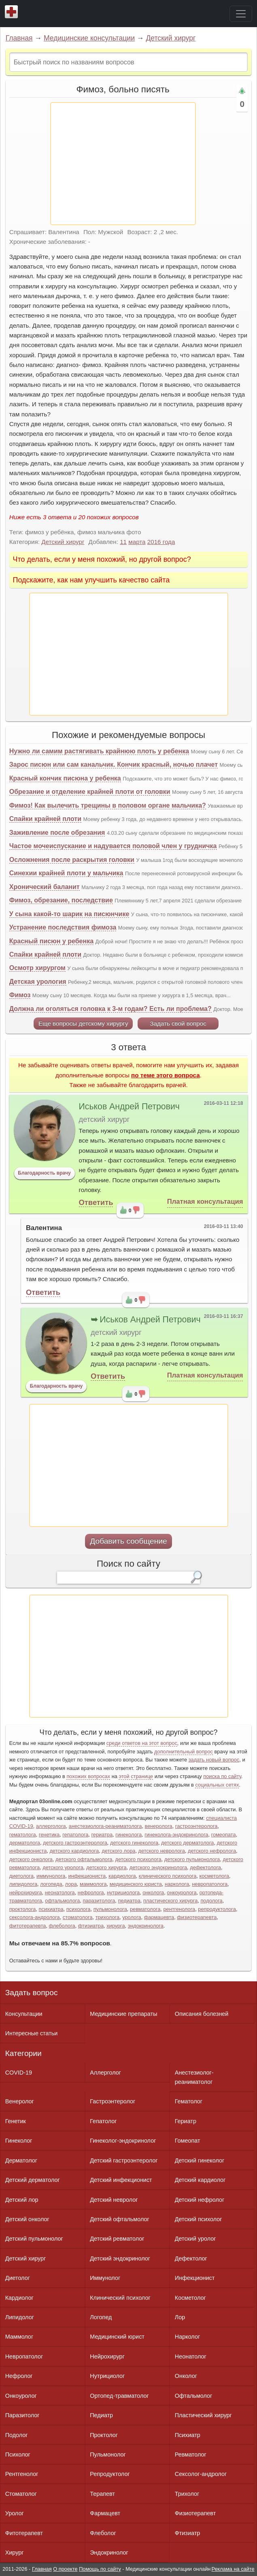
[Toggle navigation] (240, 14)
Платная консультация (205, 1201)
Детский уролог (195, 2238)
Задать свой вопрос (178, 1023)
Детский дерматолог (32, 2180)
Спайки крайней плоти (45, 818)
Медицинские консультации (89, 38)
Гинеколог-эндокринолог (123, 2140)
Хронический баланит (44, 886)
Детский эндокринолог (120, 2258)
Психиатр (187, 2435)
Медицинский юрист (117, 2336)
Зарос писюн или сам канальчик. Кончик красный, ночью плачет (113, 764)
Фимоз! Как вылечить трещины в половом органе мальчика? (107, 805)
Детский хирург (170, 38)
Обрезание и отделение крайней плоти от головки (89, 791)
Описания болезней (202, 2014)
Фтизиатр (187, 2533)
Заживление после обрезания (57, 832)
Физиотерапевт (195, 2513)
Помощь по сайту (100, 2569)
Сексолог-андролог (201, 2474)
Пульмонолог (107, 2454)
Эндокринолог (109, 2552)
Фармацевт (105, 2513)
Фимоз (20, 995)
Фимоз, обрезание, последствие (61, 900)
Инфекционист (195, 2278)
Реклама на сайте (233, 2569)
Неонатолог (190, 2356)
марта (136, 541)
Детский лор (21, 2199)
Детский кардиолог (200, 2180)
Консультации (23, 2014)
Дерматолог (21, 2160)
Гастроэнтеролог (112, 2101)
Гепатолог (103, 2121)
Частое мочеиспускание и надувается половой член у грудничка (113, 845)
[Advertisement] (123, 163)
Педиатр (101, 2415)
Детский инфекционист (121, 2180)
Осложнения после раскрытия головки (71, 859)
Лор (180, 2317)
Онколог (186, 2376)
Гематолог (188, 2101)
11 (123, 541)
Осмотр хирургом (37, 967)
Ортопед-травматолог (119, 2396)
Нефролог (19, 2376)
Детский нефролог (200, 2199)
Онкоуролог (21, 2396)
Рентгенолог (21, 2474)
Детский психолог (198, 2219)
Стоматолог (21, 2494)
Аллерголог (105, 2072)
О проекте (65, 2569)
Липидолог (19, 2317)
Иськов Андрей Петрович (129, 1106)
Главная (19, 38)
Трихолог (187, 2494)
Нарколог (187, 2336)
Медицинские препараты (123, 2014)
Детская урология (37, 981)
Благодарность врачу (44, 1173)
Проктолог (104, 2435)
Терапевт (102, 2494)
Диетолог (17, 2278)
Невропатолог (24, 2356)
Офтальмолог (193, 2396)
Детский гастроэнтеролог (123, 2160)
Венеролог (19, 2101)
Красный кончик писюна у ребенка (65, 778)
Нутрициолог (107, 2376)
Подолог (16, 2435)
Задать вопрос (31, 1992)
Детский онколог (27, 2219)
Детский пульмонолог (34, 2238)
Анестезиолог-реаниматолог (194, 2077)
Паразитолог (22, 2415)
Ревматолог (190, 2454)
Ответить (96, 1202)
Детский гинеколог (199, 2160)
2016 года (161, 541)
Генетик (15, 2121)
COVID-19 (18, 2072)
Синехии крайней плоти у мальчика (66, 873)
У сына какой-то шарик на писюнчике (69, 914)
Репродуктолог (110, 2474)
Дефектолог (191, 2258)
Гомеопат (187, 2140)
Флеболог (103, 2533)
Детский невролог (114, 2199)
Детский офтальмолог (119, 2219)
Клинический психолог (120, 2298)
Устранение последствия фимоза (63, 927)
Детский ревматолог (117, 2238)
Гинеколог (18, 2140)
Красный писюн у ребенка (51, 941)
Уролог (14, 2513)
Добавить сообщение (128, 1541)
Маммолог (19, 2336)
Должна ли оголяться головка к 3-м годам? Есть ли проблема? (110, 1008)
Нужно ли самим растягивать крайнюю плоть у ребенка (99, 751)
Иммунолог (105, 2278)
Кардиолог (19, 2298)
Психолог (17, 2454)
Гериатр (185, 2121)
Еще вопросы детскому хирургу (83, 1023)
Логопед (101, 2317)
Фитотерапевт (24, 2533)
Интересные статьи (31, 2033)
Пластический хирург (203, 2415)
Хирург (14, 2552)
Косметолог (190, 2298)
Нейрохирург (107, 2356)
